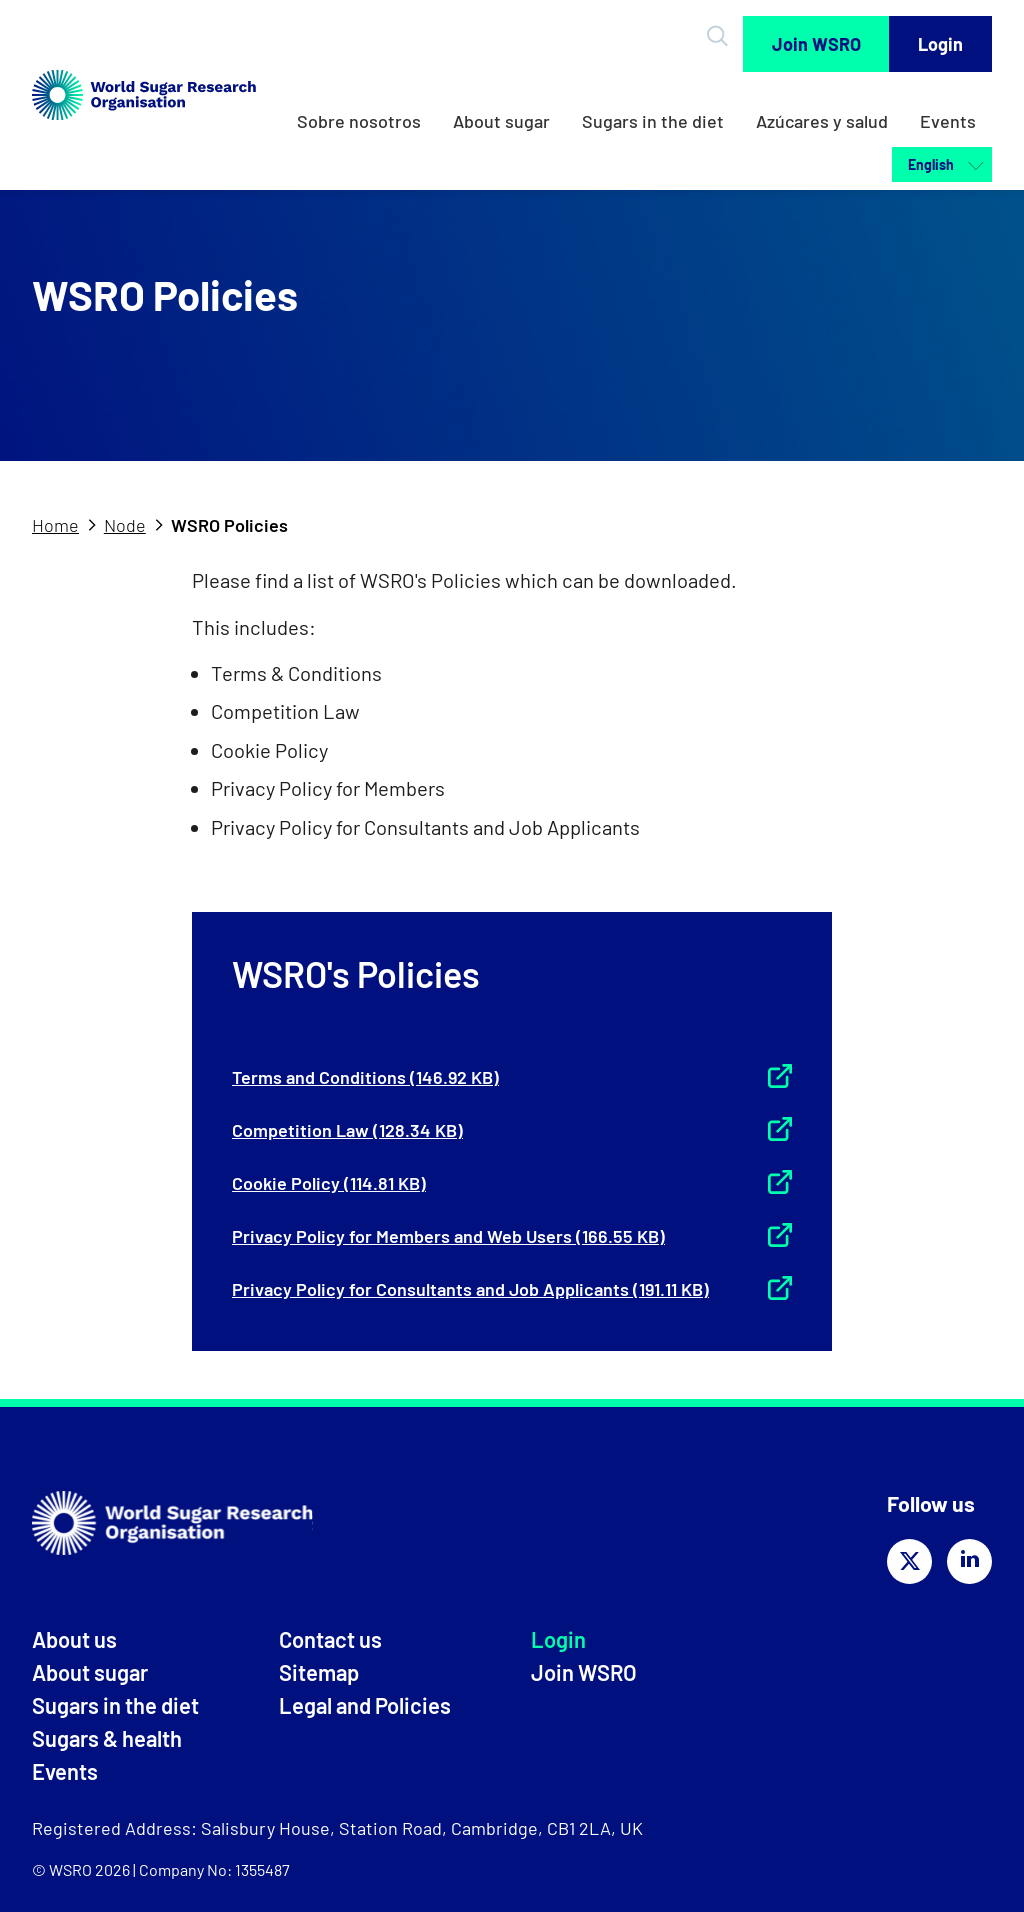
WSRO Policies (229, 525)
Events (948, 121)
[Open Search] (721, 36)
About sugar (501, 121)
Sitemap (319, 1672)
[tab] (66, 525)
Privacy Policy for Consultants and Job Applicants (470, 1289)
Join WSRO (816, 44)
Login (940, 44)
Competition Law (347, 1130)
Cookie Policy (329, 1183)
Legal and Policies (365, 1705)
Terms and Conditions (365, 1077)
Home (55, 525)
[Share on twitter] (909, 1561)
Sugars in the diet (653, 121)
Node (125, 525)
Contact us (330, 1639)
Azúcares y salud (822, 121)
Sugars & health (107, 1738)
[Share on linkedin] (969, 1561)
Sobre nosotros (359, 121)
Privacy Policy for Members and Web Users (448, 1236)
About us (74, 1639)
